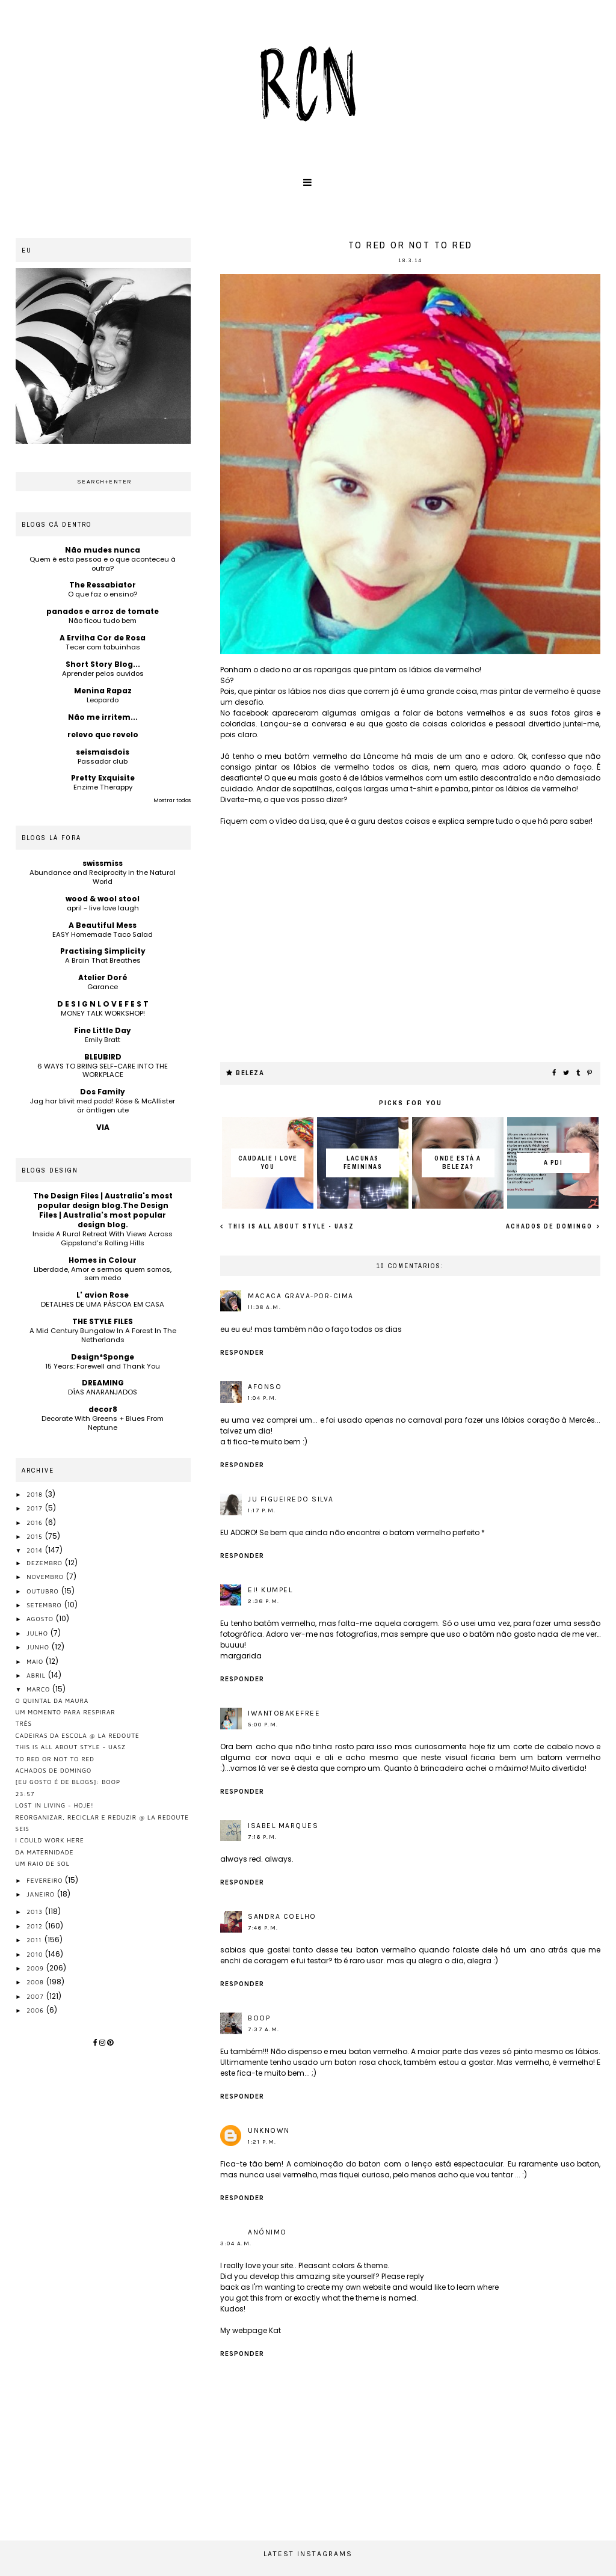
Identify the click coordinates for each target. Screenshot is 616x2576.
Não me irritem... (103, 717)
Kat (275, 2330)
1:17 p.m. (262, 1510)
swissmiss (102, 863)
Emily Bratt (102, 1039)
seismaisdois (102, 752)
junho (38, 1647)
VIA (102, 1127)
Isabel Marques (283, 1825)
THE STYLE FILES (102, 1321)
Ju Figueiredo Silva (291, 1499)
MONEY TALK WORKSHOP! (103, 1013)
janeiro (41, 1894)
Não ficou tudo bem (103, 620)
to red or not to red (55, 1758)
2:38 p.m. (264, 1601)
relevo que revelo (102, 734)
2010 (35, 1954)
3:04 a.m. (236, 2243)
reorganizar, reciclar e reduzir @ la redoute (102, 1817)
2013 (35, 1911)
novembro (46, 1576)
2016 (35, 1522)
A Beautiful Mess (103, 925)
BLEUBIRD (103, 1057)
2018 (35, 1494)
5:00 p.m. (263, 1724)
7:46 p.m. (263, 1927)
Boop (259, 2018)
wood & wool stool (103, 899)
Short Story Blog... (103, 664)
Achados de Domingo (550, 1226)
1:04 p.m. (262, 1398)
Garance (102, 987)
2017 (35, 1508)
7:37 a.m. (264, 2029)
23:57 (25, 1793)
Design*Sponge (102, 1357)
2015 (35, 1536)
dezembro (45, 1562)
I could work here (50, 1840)
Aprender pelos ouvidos (103, 673)
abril (37, 1675)
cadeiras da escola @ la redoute (78, 1735)
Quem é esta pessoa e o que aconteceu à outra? (102, 563)
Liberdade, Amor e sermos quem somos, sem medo (102, 1274)
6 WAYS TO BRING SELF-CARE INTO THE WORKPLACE (102, 1070)
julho (38, 1633)
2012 (35, 1926)
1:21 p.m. (262, 2141)
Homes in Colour (103, 1260)
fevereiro (45, 1880)
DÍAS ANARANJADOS (102, 1392)
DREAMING (103, 1383)
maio (36, 1661)
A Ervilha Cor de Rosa (103, 638)
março (39, 1689)
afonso (265, 1386)
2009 (36, 1968)
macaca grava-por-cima (301, 1296)
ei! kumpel (270, 1590)
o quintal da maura (52, 1700)
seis (22, 1828)
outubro (43, 1591)
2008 (36, 1982)
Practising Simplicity (103, 951)
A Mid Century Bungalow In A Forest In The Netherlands (102, 1335)
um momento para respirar (66, 1712)
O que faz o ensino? (102, 594)
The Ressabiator (102, 585)
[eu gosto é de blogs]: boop (68, 1781)
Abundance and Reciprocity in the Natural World (102, 877)
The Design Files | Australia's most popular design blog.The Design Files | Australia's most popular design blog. (103, 1210)
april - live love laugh (103, 908)
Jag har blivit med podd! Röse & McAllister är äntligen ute (102, 1105)
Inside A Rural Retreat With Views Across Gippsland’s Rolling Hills (102, 1238)
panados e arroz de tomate (102, 611)
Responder (242, 1353)
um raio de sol (43, 1863)
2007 (36, 1996)
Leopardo (103, 700)
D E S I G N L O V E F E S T (103, 1004)
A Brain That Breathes (103, 960)
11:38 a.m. (264, 1307)
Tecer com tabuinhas (103, 647)
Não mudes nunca (102, 550)
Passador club (103, 761)
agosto (41, 1618)
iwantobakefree (284, 1713)
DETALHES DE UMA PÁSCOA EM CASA (102, 1304)
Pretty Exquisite (103, 778)
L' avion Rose (102, 1295)
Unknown (269, 2130)
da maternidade (45, 1852)
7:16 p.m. (262, 1837)
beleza (250, 1073)
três (24, 1723)
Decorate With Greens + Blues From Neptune (103, 1423)
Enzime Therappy (102, 787)
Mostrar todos (172, 800)
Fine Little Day (102, 1030)
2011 (35, 1939)
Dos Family (102, 1092)
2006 (36, 2010)
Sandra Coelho (282, 1916)
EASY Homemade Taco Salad (102, 934)
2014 (35, 1550)
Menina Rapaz (103, 690)
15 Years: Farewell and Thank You (102, 1366)
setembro (45, 1604)
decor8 (102, 1409)
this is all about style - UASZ (290, 1226)
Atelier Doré (103, 977)
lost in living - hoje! (55, 1805)
